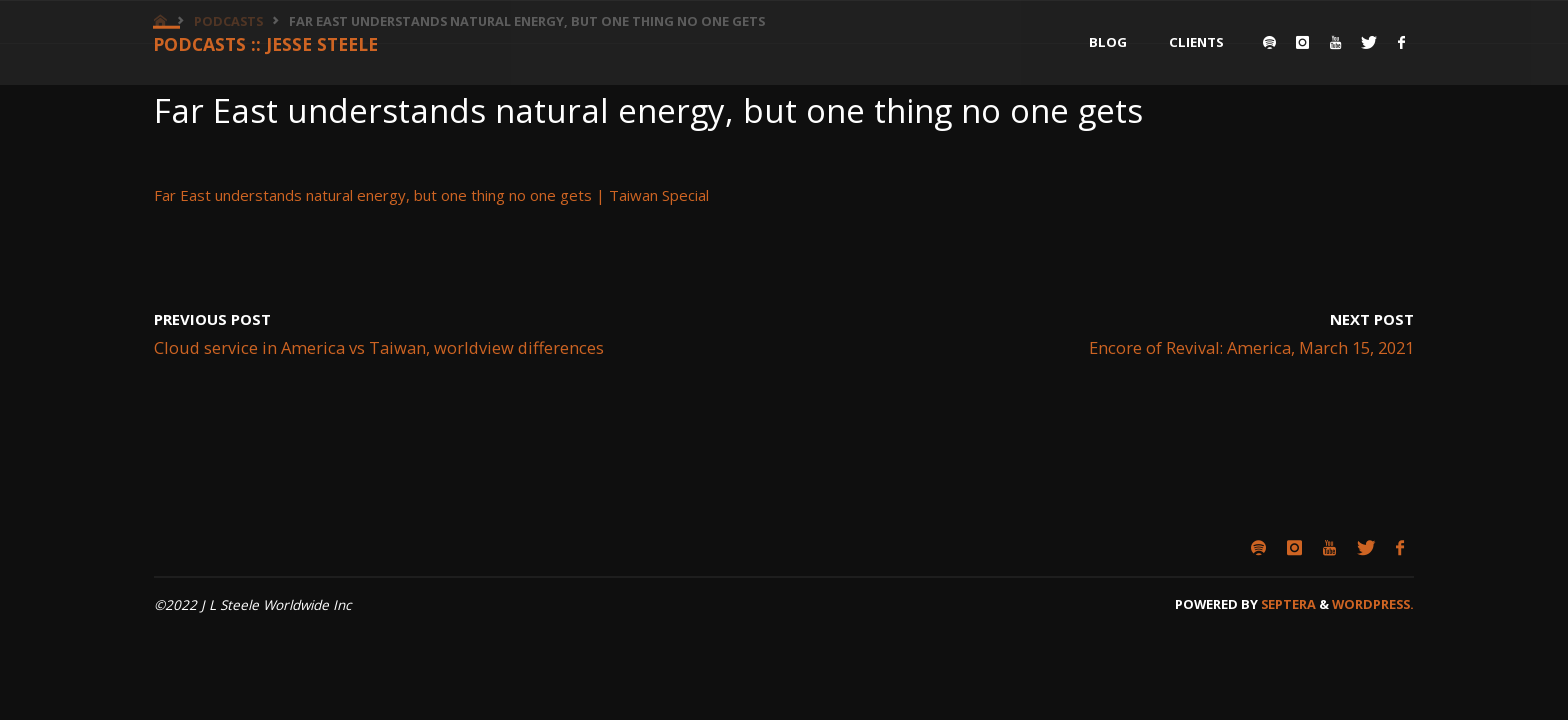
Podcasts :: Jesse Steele (271, 44)
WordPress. (1373, 604)
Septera (1287, 604)
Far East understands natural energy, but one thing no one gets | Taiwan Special (431, 195)
